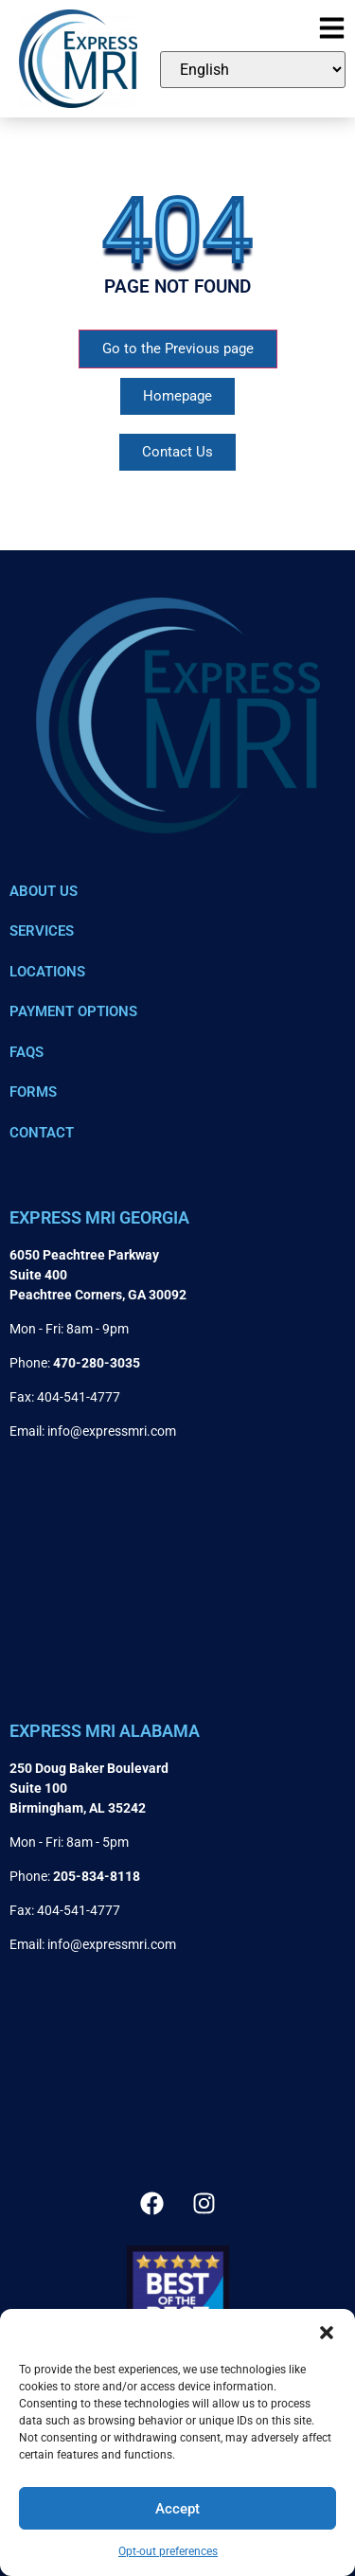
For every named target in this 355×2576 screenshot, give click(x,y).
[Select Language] (253, 69)
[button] (326, 2332)
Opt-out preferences (168, 2551)
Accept (177, 2508)
